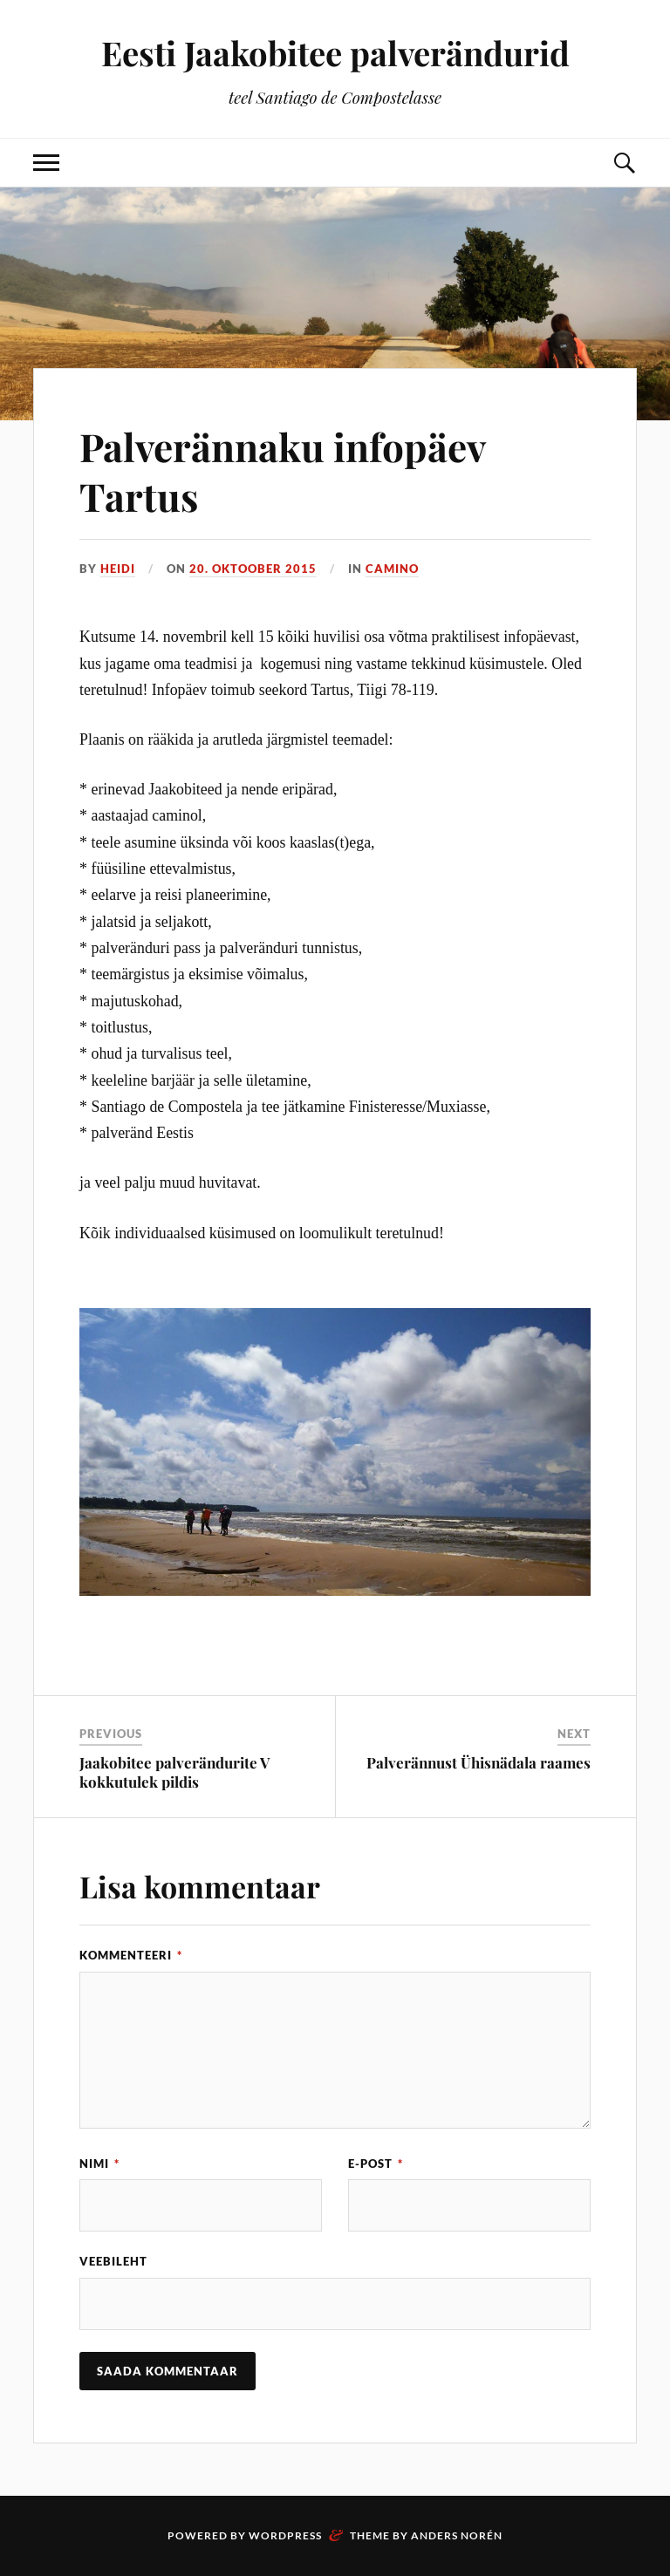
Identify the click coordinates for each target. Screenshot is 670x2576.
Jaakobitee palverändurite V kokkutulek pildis (174, 1772)
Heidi (117, 569)
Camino (392, 569)
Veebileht (113, 2261)
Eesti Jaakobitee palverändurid (335, 53)
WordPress (285, 2535)
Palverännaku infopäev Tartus (282, 470)
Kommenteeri (130, 1955)
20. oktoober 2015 (253, 569)
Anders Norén (456, 2535)
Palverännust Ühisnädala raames (478, 1762)
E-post (375, 2164)
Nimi (99, 2164)
